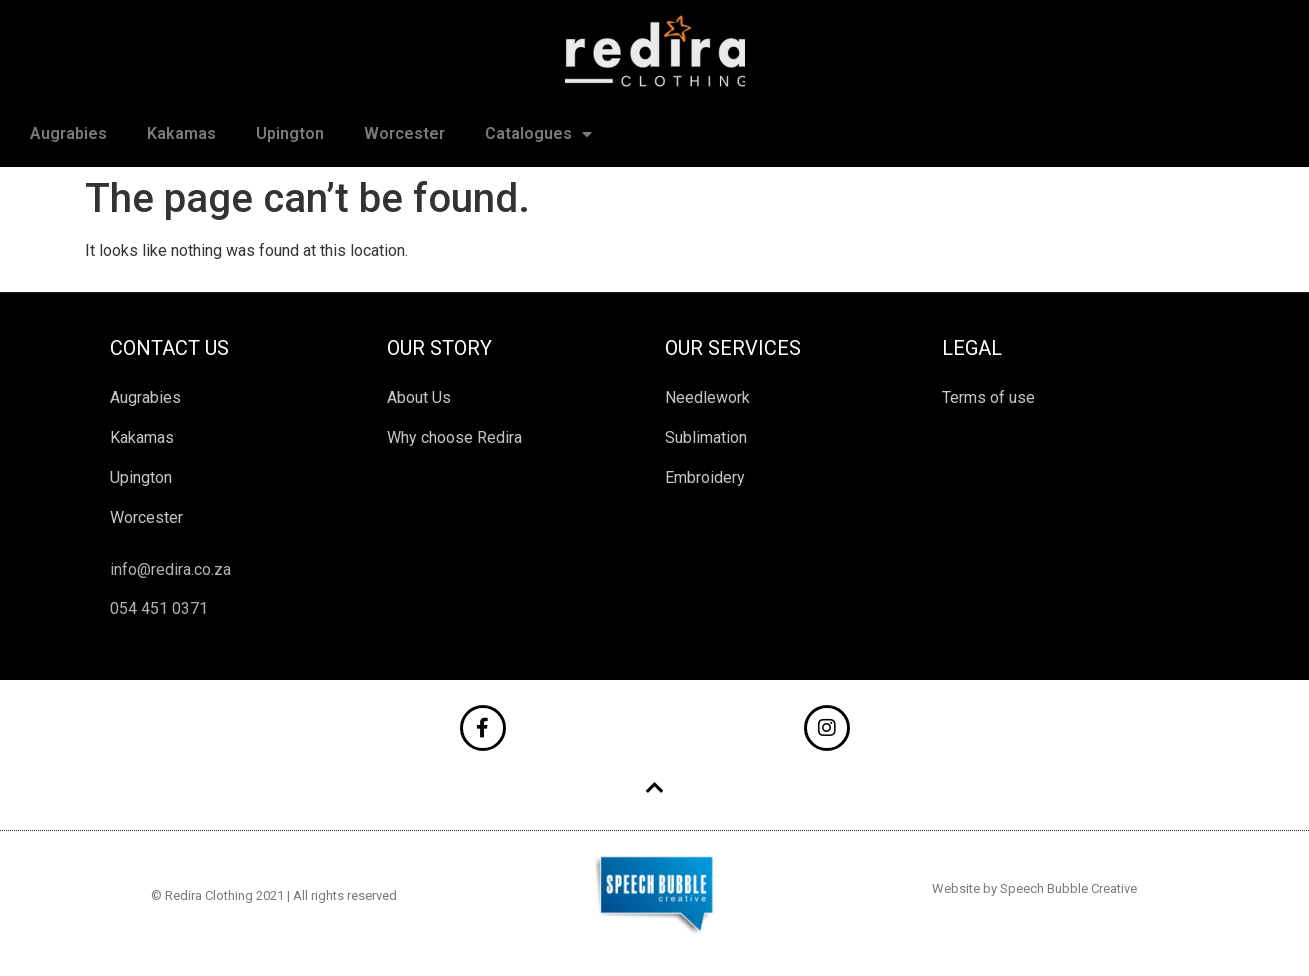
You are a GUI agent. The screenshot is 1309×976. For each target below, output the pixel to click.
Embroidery (705, 477)
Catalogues (538, 134)
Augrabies (68, 133)
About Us (419, 397)
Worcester (404, 133)
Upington (290, 133)
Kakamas (181, 133)
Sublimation (706, 437)
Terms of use (988, 397)
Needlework (707, 397)
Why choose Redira (454, 437)
